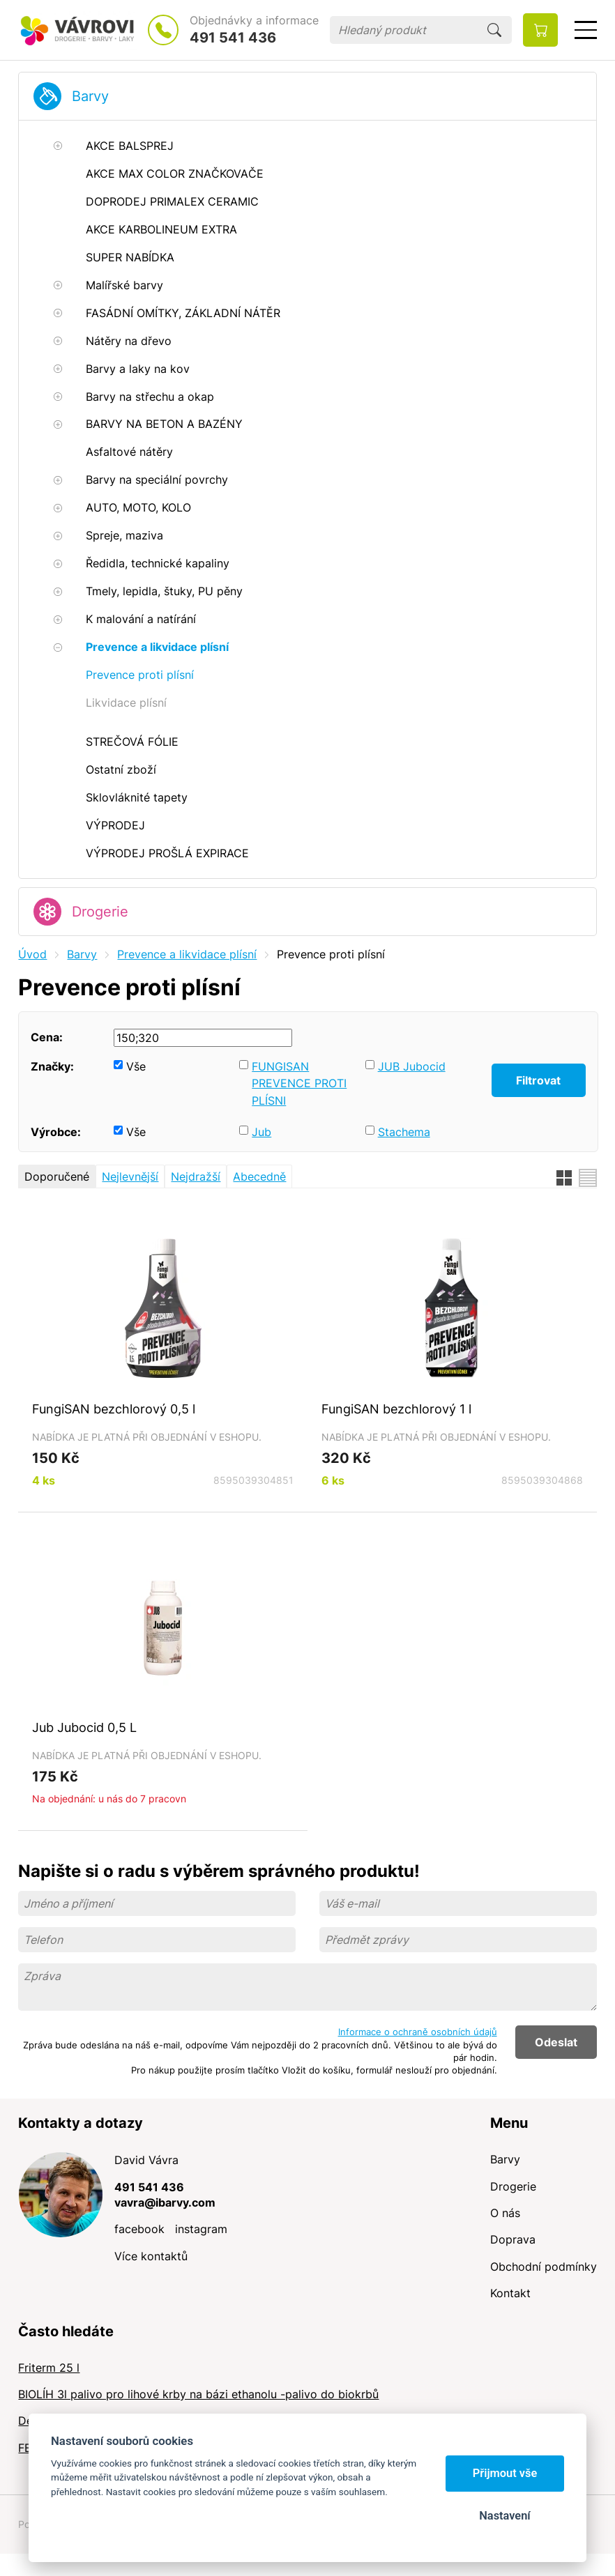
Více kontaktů (151, 2256)
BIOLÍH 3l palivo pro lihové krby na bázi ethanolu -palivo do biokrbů (198, 2394)
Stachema (404, 1132)
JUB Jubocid (412, 1066)
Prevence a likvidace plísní (187, 954)
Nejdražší (195, 1176)
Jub (261, 1132)
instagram (201, 2229)
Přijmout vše (505, 2473)
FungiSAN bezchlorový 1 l (396, 1408)
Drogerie (100, 911)
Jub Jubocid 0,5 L (84, 1727)
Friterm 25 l (48, 2368)
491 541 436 (233, 37)
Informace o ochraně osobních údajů (417, 2031)
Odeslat (556, 2042)
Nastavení (504, 2515)
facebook (139, 2229)
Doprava (513, 2239)
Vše (136, 1066)
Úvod (32, 954)
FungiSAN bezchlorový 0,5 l (113, 1408)
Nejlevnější (130, 1176)
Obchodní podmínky (543, 2267)
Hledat (494, 30)
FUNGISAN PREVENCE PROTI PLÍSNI (299, 1083)
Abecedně (259, 1176)
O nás (505, 2213)
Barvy (90, 96)
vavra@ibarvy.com (164, 2202)
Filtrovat (538, 1080)
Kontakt (510, 2293)
